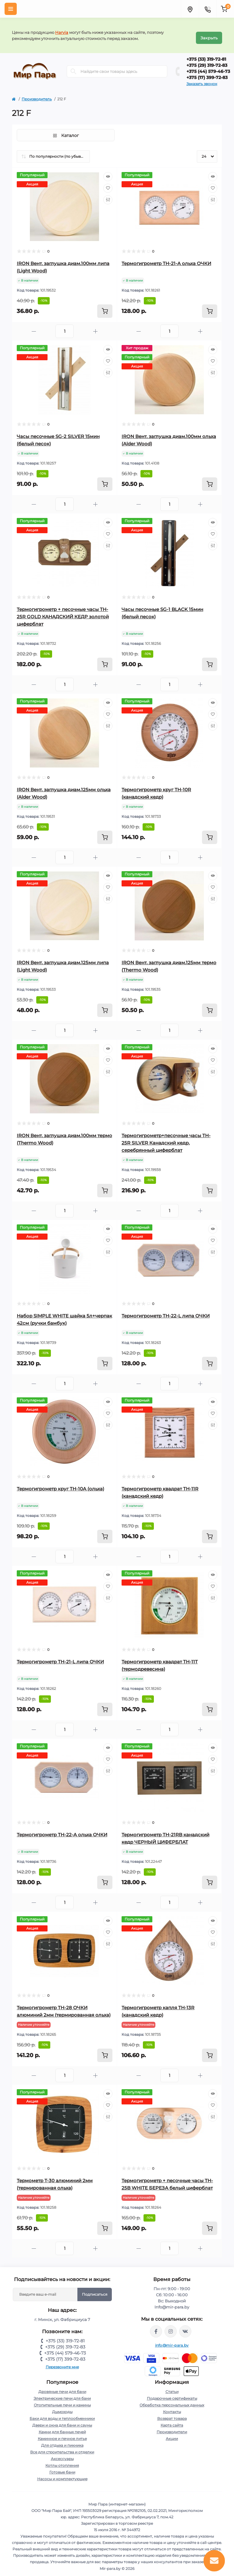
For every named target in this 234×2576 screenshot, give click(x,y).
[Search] (73, 67)
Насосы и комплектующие (62, 2474)
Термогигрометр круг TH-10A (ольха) (60, 1484)
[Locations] (190, 9)
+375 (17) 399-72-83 (207, 72)
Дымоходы (62, 2407)
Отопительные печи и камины (62, 2400)
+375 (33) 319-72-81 (206, 54)
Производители (172, 2427)
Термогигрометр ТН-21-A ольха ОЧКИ (166, 258)
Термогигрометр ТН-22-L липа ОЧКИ (166, 1311)
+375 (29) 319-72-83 (206, 60)
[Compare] (107, 194)
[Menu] (11, 9)
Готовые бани (62, 2467)
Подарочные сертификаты (172, 2393)
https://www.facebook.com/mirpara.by (156, 2326)
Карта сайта (172, 2420)
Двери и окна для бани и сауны (62, 2420)
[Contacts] (207, 9)
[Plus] (95, 326)
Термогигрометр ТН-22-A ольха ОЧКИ (62, 1830)
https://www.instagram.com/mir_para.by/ (170, 2326)
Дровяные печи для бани (62, 2386)
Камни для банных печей (62, 2427)
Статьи (172, 2386)
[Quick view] (107, 171)
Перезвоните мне (62, 2362)
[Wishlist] (107, 183)
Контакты (172, 2407)
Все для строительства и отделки (62, 2447)
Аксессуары (62, 2454)
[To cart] (104, 306)
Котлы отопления (62, 2460)
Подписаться (94, 2289)
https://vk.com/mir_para (185, 2326)
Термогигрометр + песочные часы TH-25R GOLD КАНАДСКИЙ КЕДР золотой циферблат (63, 612)
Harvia (61, 29)
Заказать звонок (201, 79)
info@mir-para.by (172, 2340)
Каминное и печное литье (62, 2433)
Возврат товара (172, 2413)
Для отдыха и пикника (62, 2440)
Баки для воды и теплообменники (62, 2413)
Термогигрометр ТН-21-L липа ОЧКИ (60, 1657)
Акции (172, 2433)
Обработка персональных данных (172, 2400)
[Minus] (33, 326)
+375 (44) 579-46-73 (208, 66)
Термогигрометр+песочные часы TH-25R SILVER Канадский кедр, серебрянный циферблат (166, 1138)
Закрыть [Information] (209, 33)
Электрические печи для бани (62, 2393)
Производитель (37, 94)
